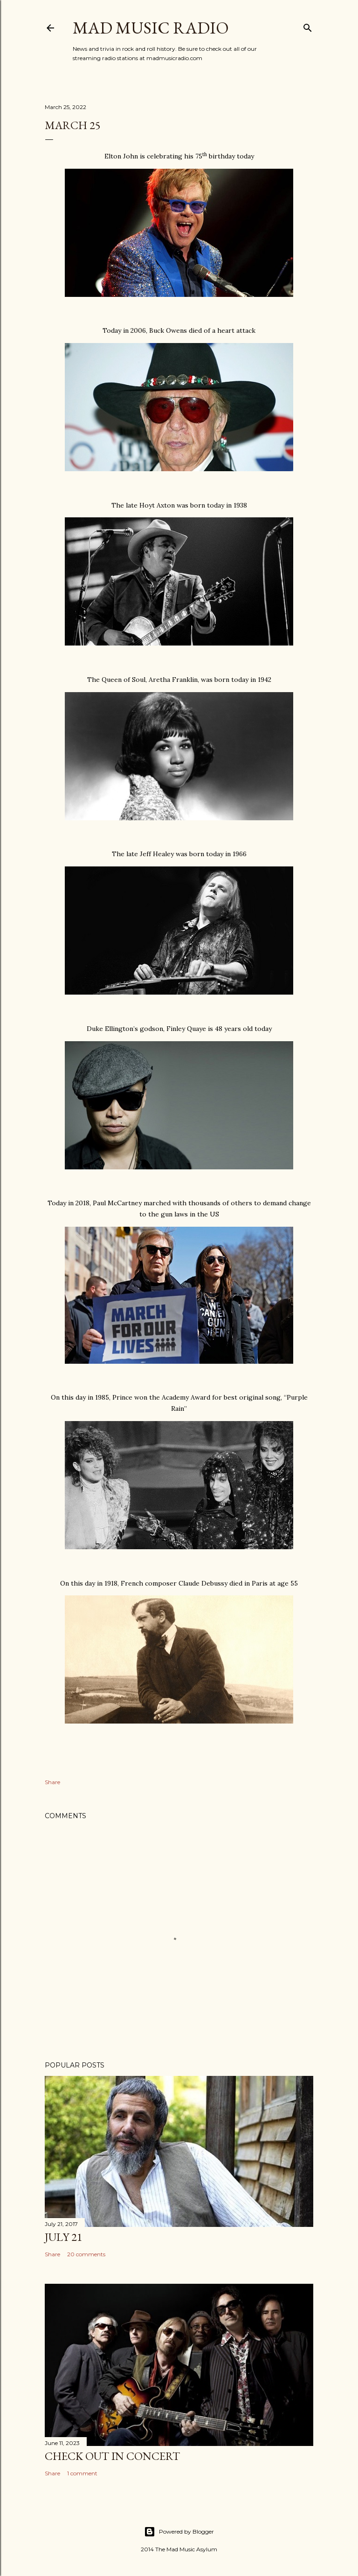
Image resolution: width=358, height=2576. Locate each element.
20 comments (86, 2254)
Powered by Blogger (179, 2531)
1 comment (82, 2473)
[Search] (307, 26)
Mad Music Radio (151, 28)
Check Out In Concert (112, 2456)
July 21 (64, 2237)
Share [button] (52, 1782)
